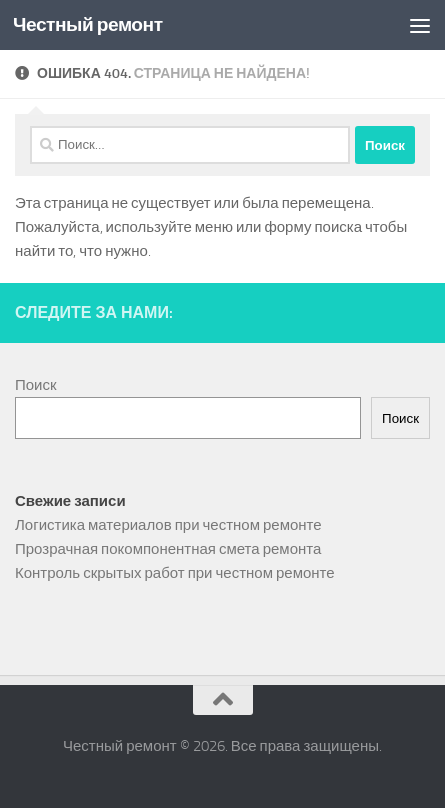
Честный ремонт (88, 24)
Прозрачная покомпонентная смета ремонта (168, 549)
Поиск (36, 385)
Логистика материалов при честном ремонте (168, 525)
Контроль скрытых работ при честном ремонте (175, 573)
